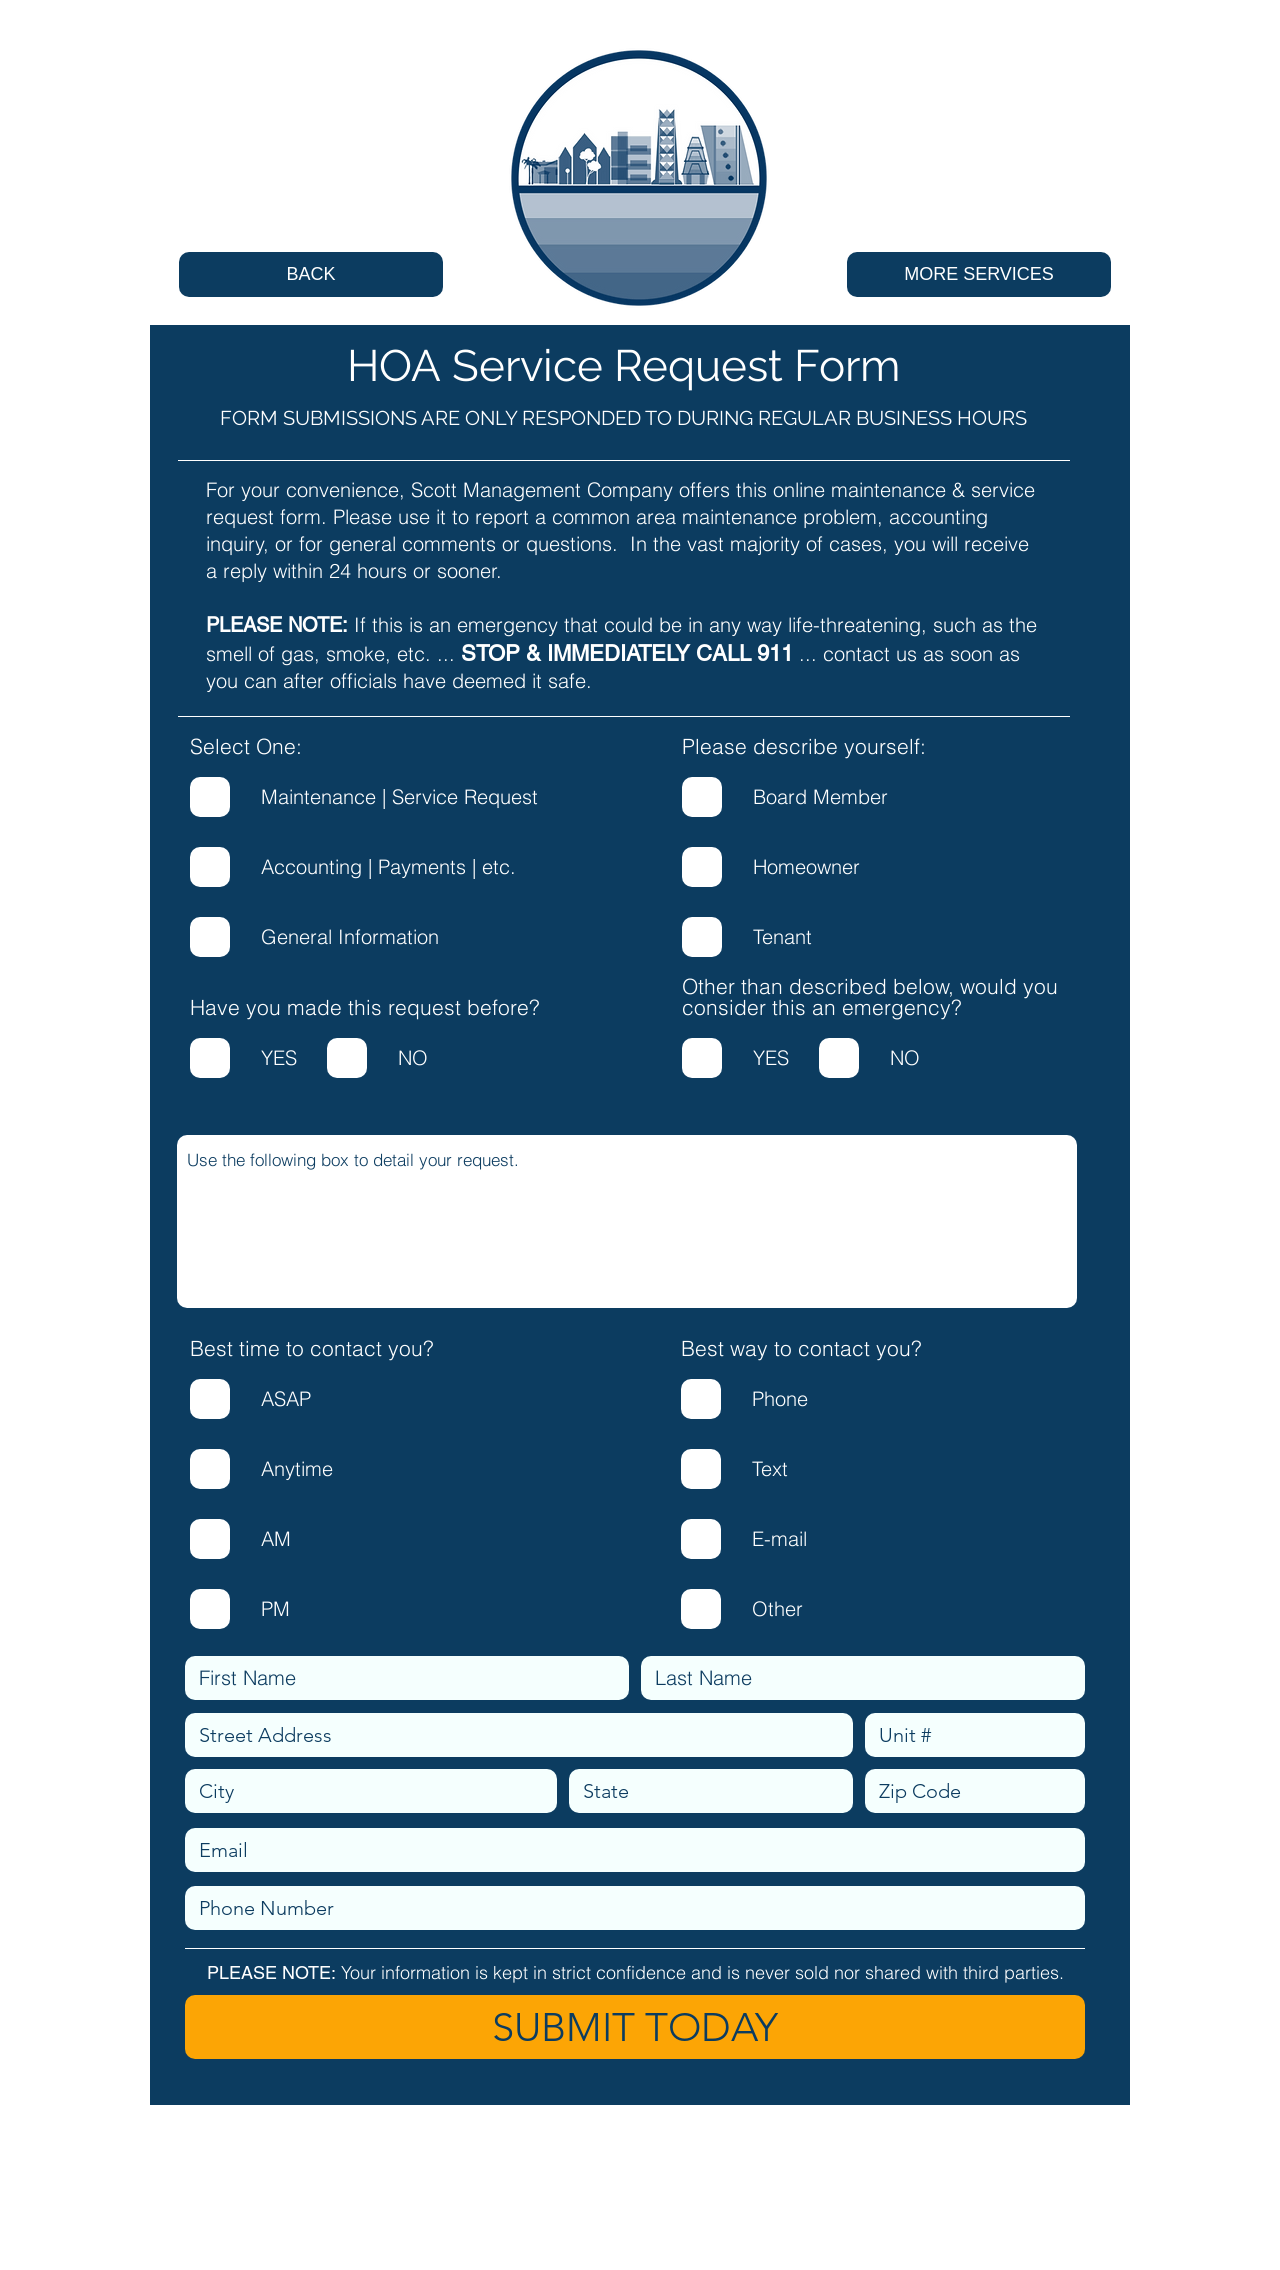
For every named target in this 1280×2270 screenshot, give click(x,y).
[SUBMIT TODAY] (635, 2027)
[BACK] (311, 274)
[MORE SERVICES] (979, 274)
